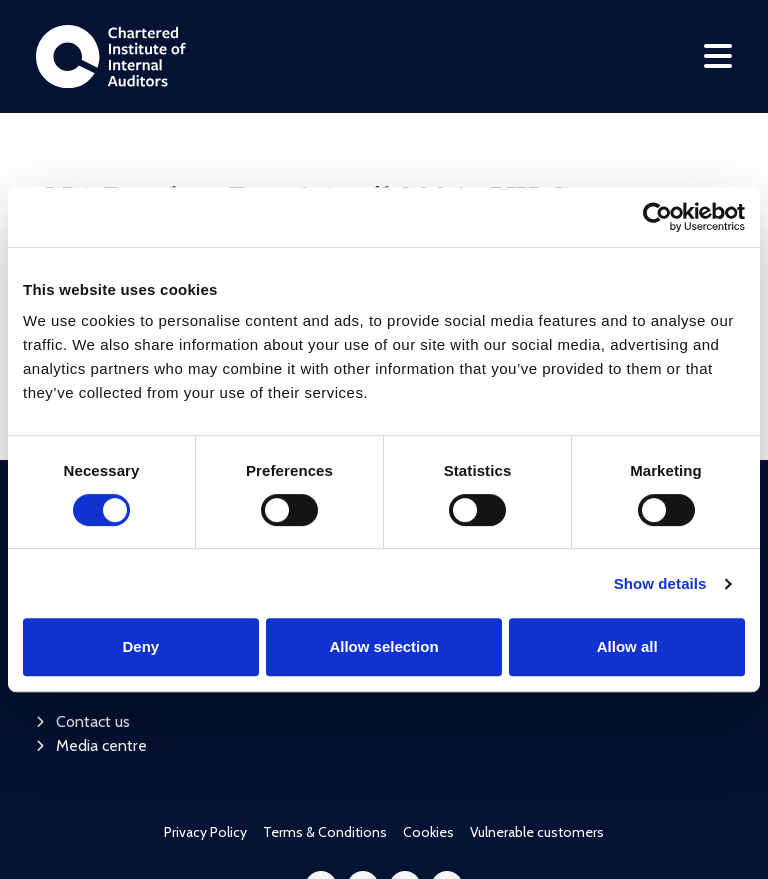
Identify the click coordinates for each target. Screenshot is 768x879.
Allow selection (383, 646)
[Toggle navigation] (718, 56)
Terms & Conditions (325, 706)
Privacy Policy (205, 706)
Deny (140, 646)
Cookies (428, 706)
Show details (660, 583)
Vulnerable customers (537, 706)
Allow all (627, 646)
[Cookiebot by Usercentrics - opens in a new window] (657, 217)
